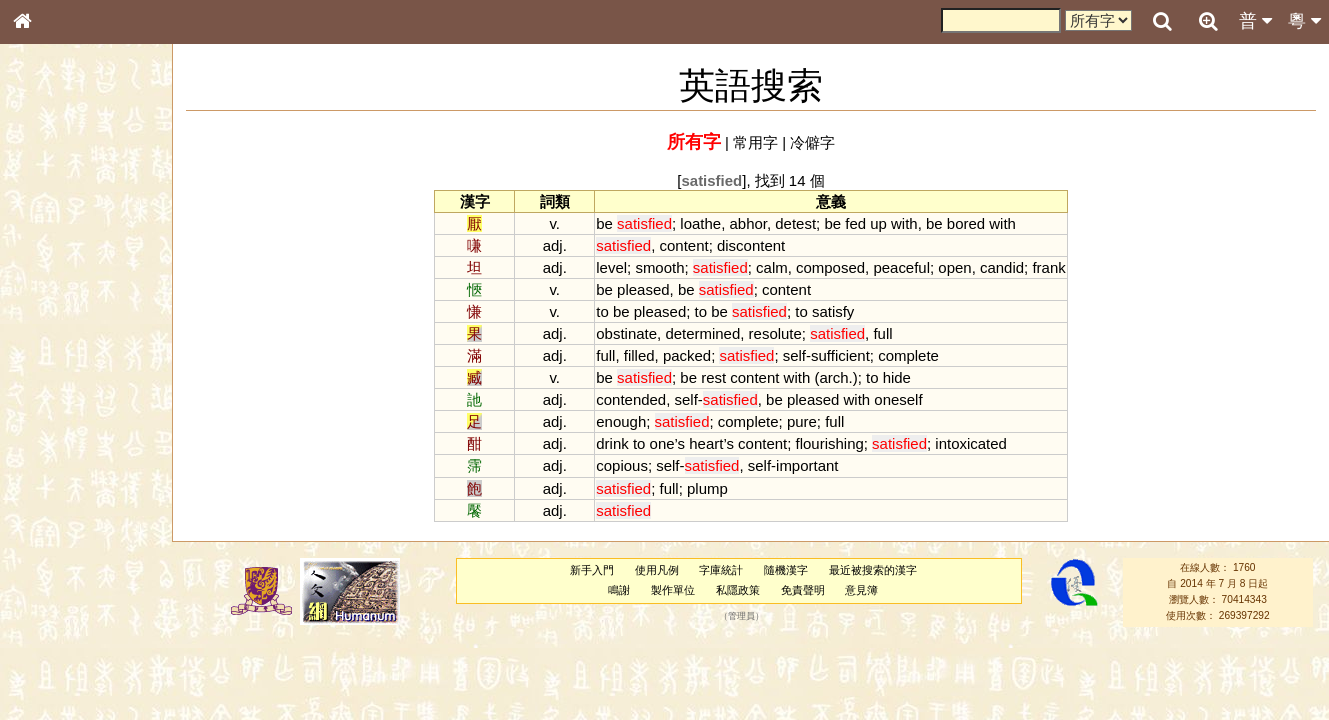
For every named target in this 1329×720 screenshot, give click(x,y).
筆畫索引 (49, 285)
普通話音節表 (61, 544)
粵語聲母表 (55, 410)
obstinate (626, 333)
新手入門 (592, 570)
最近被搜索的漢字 (873, 570)
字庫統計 (721, 570)
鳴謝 (619, 590)
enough (621, 421)
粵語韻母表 (55, 429)
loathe (700, 223)
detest (795, 223)
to (602, 311)
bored (966, 223)
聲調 (95, 526)
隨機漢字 (786, 570)
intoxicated (971, 443)
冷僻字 (812, 142)
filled (639, 355)
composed (830, 267)
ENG (88, 220)
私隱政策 (738, 590)
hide (897, 377)
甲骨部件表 (55, 303)
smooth (659, 267)
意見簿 (861, 590)
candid (1002, 267)
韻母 (68, 526)
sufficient (840, 355)
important (807, 465)
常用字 (755, 142)
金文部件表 (55, 322)
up (878, 223)
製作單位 (673, 590)
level (611, 267)
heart (706, 443)
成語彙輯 (49, 651)
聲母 (40, 526)
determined (702, 333)
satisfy (833, 311)
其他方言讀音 (61, 562)
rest (713, 377)
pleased (643, 289)
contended (631, 399)
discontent (751, 245)
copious (622, 465)
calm (772, 267)
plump (707, 488)
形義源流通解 (61, 340)
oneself (898, 399)
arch (833, 377)
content (684, 245)
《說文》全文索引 (73, 615)
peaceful (901, 267)
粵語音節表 (55, 392)
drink (612, 443)
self (794, 355)
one (662, 443)
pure (802, 421)
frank (1048, 267)
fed (855, 223)
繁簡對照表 (55, 669)
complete (908, 355)
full (882, 333)
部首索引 (49, 267)
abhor (747, 223)
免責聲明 (803, 590)
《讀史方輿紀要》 (73, 633)
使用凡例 (657, 570)
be (604, 223)
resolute (775, 333)
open (954, 267)
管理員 (741, 616)
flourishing (830, 443)
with (904, 223)
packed (687, 355)
